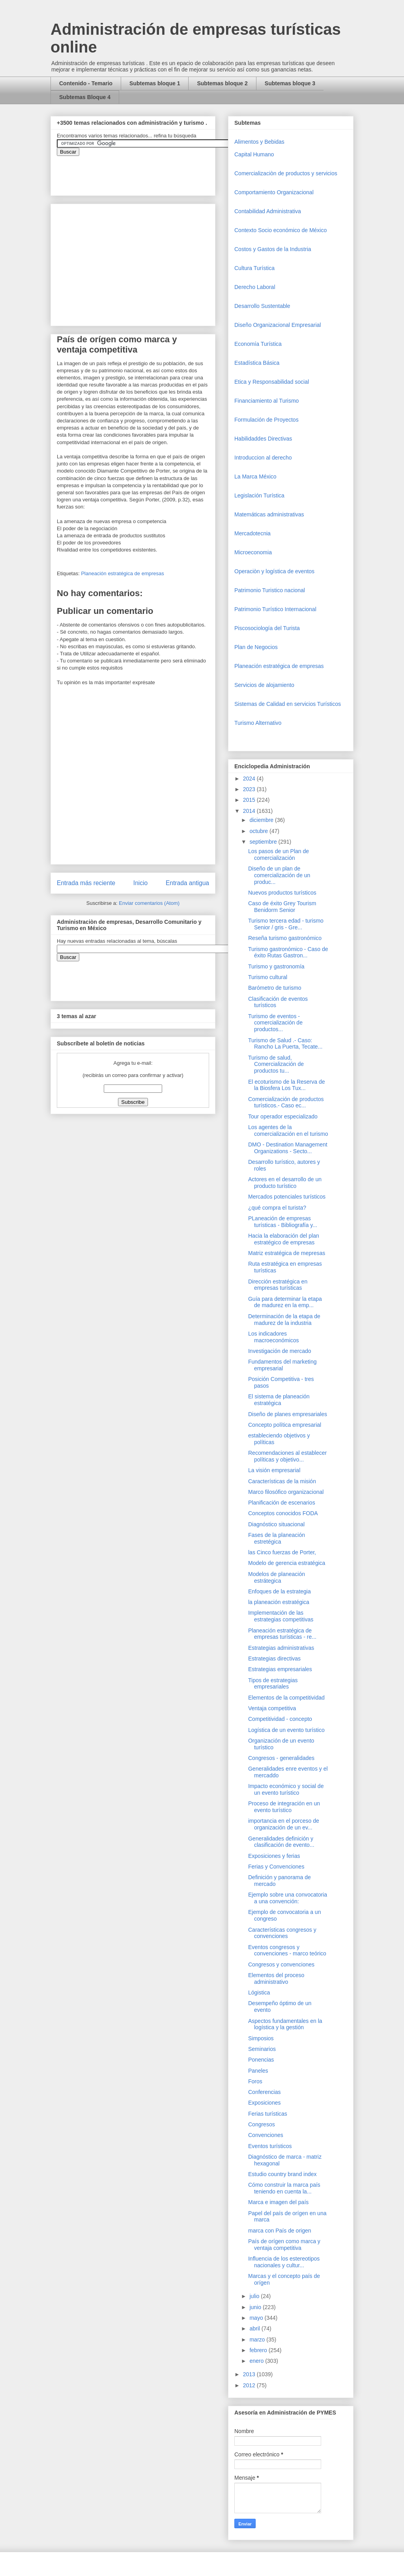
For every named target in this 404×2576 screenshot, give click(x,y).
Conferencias (264, 2092)
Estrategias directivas (274, 1658)
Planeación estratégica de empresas (122, 573)
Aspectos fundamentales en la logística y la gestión (285, 2024)
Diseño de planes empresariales (287, 1414)
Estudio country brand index (282, 2174)
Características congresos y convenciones (282, 1933)
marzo (257, 2339)
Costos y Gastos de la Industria (272, 249)
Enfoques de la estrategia (279, 1591)
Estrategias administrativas (281, 1648)
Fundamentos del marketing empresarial (282, 1364)
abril (255, 2328)
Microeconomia (253, 552)
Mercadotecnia (252, 533)
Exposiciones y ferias (274, 1856)
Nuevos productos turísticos (282, 892)
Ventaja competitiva (272, 1708)
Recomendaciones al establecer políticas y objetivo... (287, 1456)
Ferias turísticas (267, 2114)
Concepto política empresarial (284, 1425)
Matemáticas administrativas (269, 514)
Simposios (261, 2038)
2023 (250, 789)
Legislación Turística (259, 495)
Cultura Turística (254, 268)
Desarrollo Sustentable (262, 306)
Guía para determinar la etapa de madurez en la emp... (285, 1302)
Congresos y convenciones (281, 1964)
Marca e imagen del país (278, 2202)
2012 (250, 2385)
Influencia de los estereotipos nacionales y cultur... (284, 2261)
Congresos (261, 2124)
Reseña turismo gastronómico (285, 938)
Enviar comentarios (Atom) (149, 903)
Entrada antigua (187, 883)
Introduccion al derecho (263, 457)
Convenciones (265, 2135)
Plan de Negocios (256, 647)
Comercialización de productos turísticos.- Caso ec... (286, 1102)
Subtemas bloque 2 (222, 83)
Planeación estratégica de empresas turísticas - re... (282, 1633)
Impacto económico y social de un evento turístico (286, 1789)
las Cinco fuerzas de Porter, (282, 1552)
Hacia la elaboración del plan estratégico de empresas (283, 1239)
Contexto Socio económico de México (280, 230)
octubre (259, 831)
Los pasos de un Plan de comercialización (278, 854)
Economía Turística (258, 344)
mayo (256, 2318)
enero (257, 2361)
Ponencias (261, 2059)
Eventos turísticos (270, 2146)
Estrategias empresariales (280, 1669)
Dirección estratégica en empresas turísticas (277, 1284)
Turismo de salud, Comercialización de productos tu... (276, 1064)
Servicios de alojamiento (264, 685)
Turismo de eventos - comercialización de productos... (275, 1023)
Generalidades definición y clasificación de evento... (281, 1841)
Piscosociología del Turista (267, 628)
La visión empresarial (274, 1470)
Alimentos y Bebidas (259, 142)
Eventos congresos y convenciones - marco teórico (287, 1950)
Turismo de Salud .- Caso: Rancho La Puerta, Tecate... (285, 1043)
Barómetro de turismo (274, 988)
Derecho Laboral (254, 287)
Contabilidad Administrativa (267, 211)
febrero (258, 2350)
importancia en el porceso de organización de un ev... (283, 1824)
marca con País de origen (279, 2230)
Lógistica (259, 1992)
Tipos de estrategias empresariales (273, 1683)
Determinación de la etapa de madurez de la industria (284, 1319)
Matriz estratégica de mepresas (286, 1253)
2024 (250, 778)
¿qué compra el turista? (277, 1208)
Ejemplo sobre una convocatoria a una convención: (287, 1897)
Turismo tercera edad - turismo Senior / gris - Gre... (286, 924)
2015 (250, 800)
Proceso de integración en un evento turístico (284, 1806)
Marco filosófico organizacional (286, 1492)
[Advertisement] (23, 2403)
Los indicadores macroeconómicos (273, 1336)
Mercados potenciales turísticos (286, 1196)
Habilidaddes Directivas (263, 438)
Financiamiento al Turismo (266, 401)
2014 (250, 811)
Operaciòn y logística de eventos (274, 571)
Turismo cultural (267, 977)
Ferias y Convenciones (276, 1866)
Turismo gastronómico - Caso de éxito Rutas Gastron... (288, 952)
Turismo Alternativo (257, 723)
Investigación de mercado (279, 1351)
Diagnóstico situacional (276, 1524)
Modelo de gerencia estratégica (286, 1563)
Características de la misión (282, 1481)
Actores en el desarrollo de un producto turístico (285, 1182)
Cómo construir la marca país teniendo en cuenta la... (284, 2188)
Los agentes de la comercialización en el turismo (288, 1130)
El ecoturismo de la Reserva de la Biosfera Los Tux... (286, 1085)
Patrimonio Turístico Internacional (275, 609)
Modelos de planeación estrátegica (276, 1577)
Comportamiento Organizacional (274, 192)
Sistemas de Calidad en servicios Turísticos (287, 704)
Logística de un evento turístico (286, 1730)
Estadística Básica (256, 363)
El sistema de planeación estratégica (279, 1399)
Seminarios (262, 2049)
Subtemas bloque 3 (290, 83)
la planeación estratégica (278, 1602)
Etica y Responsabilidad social (271, 382)
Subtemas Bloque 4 (84, 97)
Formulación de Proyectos (266, 420)
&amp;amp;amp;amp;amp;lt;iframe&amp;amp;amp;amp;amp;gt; (145, 172)
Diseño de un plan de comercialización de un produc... (279, 875)
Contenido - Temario (85, 83)
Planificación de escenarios (281, 1502)
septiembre (263, 842)
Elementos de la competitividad (286, 1697)
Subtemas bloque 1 (154, 83)
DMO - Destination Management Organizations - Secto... (287, 1147)
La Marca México (255, 476)
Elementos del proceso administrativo (276, 1978)
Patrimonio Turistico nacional (269, 590)
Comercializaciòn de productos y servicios (285, 173)
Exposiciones (264, 2102)
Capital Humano (254, 154)
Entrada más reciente (86, 883)
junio (255, 2307)
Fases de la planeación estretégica (276, 1538)
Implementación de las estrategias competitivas (280, 1616)
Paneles (258, 2071)
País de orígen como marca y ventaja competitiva (284, 2244)
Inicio (140, 883)
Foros (255, 2081)
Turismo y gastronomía (276, 966)
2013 (250, 2374)
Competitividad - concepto (280, 1719)
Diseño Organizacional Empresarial (277, 325)
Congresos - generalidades (281, 1758)
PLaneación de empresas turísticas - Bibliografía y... (282, 1221)
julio (255, 2296)
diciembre (262, 820)
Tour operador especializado (283, 1116)
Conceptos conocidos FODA (283, 1513)
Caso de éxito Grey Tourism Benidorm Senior (282, 906)
